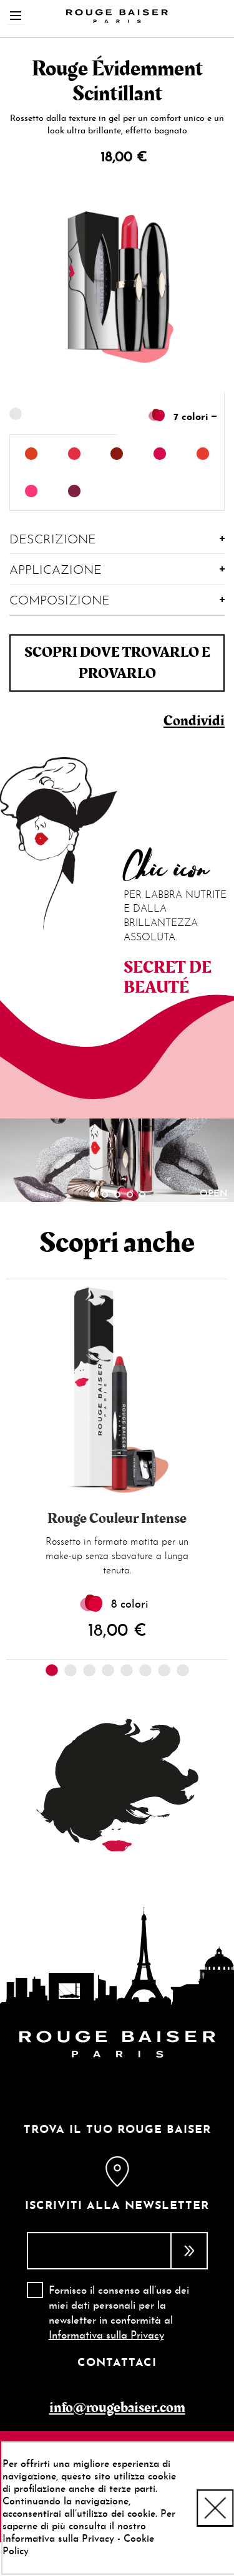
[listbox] (117, 472)
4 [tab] (130, 1194)
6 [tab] (145, 1670)
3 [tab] (117, 1194)
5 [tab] (142, 1194)
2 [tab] (105, 1194)
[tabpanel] (117, 1161)
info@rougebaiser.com (117, 2407)
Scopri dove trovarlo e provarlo (117, 663)
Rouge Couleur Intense (117, 1518)
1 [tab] (92, 1194)
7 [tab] (164, 1670)
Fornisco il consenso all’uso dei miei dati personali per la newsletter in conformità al (119, 2314)
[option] (31, 453)
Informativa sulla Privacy (106, 2335)
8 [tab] (183, 1670)
